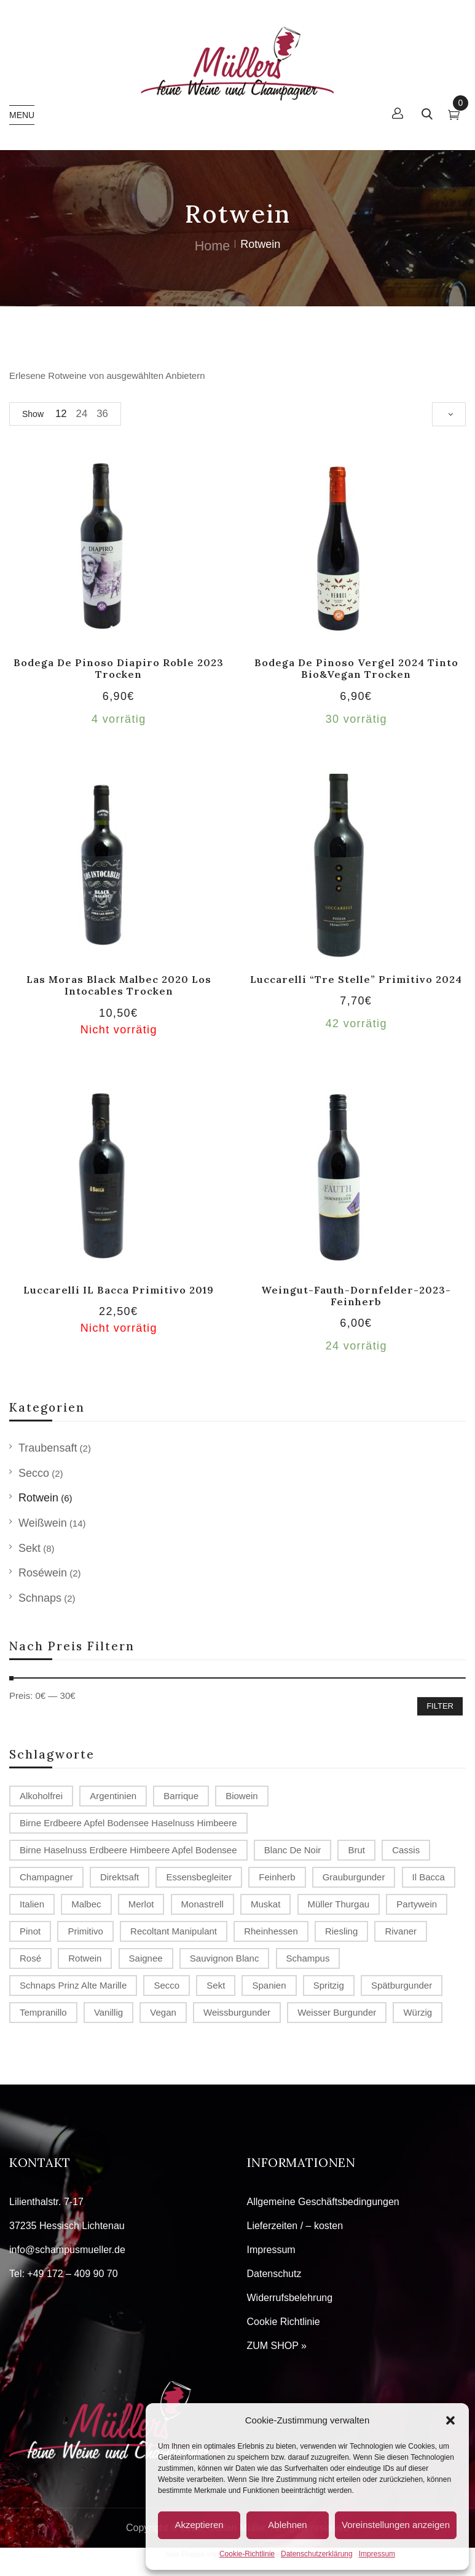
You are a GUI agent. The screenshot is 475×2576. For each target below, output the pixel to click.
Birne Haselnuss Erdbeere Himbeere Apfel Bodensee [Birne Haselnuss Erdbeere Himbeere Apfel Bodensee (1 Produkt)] (128, 1850)
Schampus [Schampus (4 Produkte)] (308, 1958)
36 (102, 413)
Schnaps (39, 1598)
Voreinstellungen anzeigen (396, 2524)
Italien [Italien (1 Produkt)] (32, 1904)
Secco (33, 1473)
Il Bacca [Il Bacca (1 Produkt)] (428, 1877)
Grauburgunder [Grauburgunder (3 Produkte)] (354, 1877)
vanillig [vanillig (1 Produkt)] (108, 2012)
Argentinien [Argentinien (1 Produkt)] (113, 1796)
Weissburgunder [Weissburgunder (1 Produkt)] (236, 2012)
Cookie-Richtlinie (247, 2554)
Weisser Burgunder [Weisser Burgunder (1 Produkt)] (336, 2012)
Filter (439, 1706)
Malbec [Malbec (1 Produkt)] (86, 1904)
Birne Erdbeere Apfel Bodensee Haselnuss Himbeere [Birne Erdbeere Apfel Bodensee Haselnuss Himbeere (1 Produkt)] (128, 1823)
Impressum (377, 2554)
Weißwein (42, 1523)
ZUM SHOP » (277, 2345)
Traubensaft (47, 1448)
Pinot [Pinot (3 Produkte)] (30, 1931)
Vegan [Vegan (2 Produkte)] (163, 2012)
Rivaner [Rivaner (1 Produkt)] (401, 1931)
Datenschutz (274, 2273)
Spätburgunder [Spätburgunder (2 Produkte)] (401, 1985)
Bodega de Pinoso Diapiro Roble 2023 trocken (119, 668)
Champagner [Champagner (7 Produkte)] (46, 1877)
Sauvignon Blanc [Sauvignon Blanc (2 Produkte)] (224, 1958)
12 (61, 413)
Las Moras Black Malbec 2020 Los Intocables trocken (118, 985)
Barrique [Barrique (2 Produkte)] (180, 1796)
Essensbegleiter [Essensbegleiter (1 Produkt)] (199, 1877)
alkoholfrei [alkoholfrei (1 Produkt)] (41, 1796)
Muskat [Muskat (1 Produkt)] (265, 1904)
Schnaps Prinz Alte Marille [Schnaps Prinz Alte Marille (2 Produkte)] (73, 1985)
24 (82, 413)
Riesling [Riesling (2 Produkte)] (341, 1931)
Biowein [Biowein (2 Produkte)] (242, 1796)
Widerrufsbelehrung (290, 2297)
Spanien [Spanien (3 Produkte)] (269, 1985)
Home (212, 245)
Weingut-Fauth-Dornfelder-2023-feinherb (356, 1296)
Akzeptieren (199, 2524)
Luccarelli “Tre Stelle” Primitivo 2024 (356, 979)
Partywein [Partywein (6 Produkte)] (416, 1904)
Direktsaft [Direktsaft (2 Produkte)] (119, 1877)
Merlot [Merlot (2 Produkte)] (141, 1904)
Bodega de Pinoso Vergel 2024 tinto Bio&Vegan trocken (356, 668)
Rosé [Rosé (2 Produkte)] (30, 1958)
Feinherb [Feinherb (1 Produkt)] (277, 1877)
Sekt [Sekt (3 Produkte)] (215, 1985)
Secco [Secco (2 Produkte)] (166, 1985)
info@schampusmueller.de (67, 2249)
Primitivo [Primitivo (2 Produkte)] (85, 1931)
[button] (450, 2420)
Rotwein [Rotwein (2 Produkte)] (84, 1958)
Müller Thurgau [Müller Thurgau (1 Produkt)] (339, 1904)
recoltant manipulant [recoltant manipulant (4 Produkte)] (173, 1931)
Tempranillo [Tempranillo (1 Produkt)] (43, 2012)
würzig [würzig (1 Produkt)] (417, 2012)
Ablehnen (287, 2524)
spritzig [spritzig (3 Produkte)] (328, 1985)
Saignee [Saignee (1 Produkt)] (146, 1958)
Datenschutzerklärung (317, 2554)
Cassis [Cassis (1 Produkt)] (406, 1850)
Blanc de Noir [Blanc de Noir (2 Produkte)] (292, 1850)
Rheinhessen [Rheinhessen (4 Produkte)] (271, 1931)
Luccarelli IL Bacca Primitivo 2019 (118, 1290)
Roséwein (42, 1573)
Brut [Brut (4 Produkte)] (356, 1850)
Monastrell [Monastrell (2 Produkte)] (202, 1904)
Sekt (29, 1548)
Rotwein (38, 1498)
